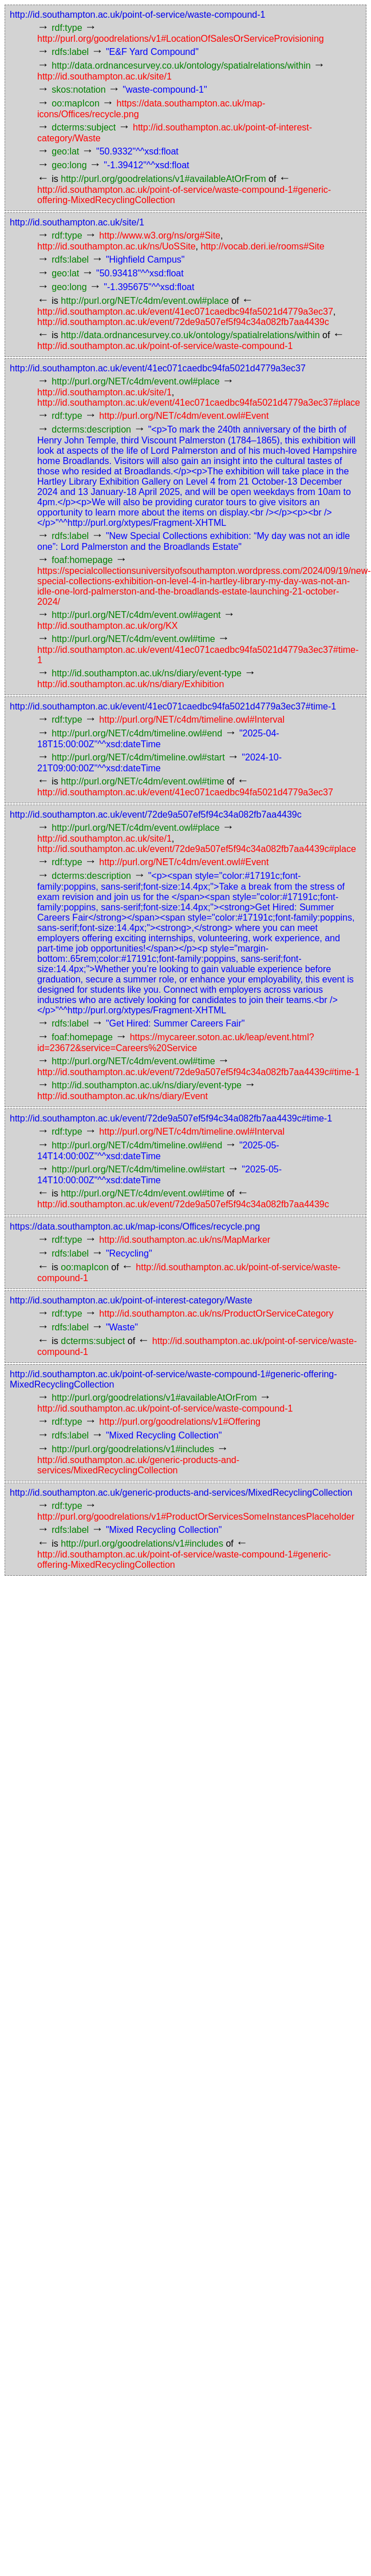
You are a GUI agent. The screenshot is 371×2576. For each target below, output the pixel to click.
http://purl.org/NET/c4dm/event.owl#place (144, 301)
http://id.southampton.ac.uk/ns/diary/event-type (147, 673)
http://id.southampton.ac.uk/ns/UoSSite (116, 246)
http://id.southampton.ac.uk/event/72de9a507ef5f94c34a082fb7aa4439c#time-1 (198, 1072)
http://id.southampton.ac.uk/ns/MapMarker (184, 1240)
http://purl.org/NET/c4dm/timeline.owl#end (137, 733)
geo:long (69, 165)
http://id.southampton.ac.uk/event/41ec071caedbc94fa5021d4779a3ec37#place (198, 402)
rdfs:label (70, 52)
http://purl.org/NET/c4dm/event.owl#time (133, 639)
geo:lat (65, 151)
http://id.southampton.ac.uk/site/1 (104, 76)
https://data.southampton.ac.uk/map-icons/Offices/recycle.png (135, 1226)
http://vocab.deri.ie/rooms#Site (263, 246)
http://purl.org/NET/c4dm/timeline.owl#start (138, 757)
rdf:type (67, 28)
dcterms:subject (84, 127)
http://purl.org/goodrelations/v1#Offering (180, 1421)
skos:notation (78, 89)
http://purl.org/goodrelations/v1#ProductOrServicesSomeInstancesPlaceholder (195, 1516)
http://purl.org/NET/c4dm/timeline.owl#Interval (192, 719)
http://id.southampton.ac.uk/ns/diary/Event (122, 1096)
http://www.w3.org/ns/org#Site (159, 235)
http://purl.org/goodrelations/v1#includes (133, 1449)
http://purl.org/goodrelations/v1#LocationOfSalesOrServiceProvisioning (180, 38)
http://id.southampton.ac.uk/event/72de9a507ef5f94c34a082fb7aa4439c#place (196, 849)
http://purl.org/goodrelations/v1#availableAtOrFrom (163, 179)
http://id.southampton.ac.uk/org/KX (107, 626)
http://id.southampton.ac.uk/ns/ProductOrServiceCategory (216, 1313)
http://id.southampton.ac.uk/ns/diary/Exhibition (130, 684)
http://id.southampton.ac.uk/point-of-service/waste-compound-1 (137, 14)
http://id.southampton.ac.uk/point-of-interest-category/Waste (131, 1300)
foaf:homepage (82, 560)
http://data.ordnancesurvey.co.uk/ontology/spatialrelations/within (181, 65)
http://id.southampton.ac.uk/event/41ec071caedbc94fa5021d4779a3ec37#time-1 (173, 706)
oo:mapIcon (76, 103)
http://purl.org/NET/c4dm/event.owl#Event (184, 416)
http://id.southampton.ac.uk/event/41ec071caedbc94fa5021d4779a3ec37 (185, 311)
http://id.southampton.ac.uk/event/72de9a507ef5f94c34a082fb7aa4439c (183, 322)
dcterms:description (91, 429)
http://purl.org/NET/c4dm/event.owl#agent (136, 615)
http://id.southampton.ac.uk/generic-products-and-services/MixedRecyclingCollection (138, 1465)
